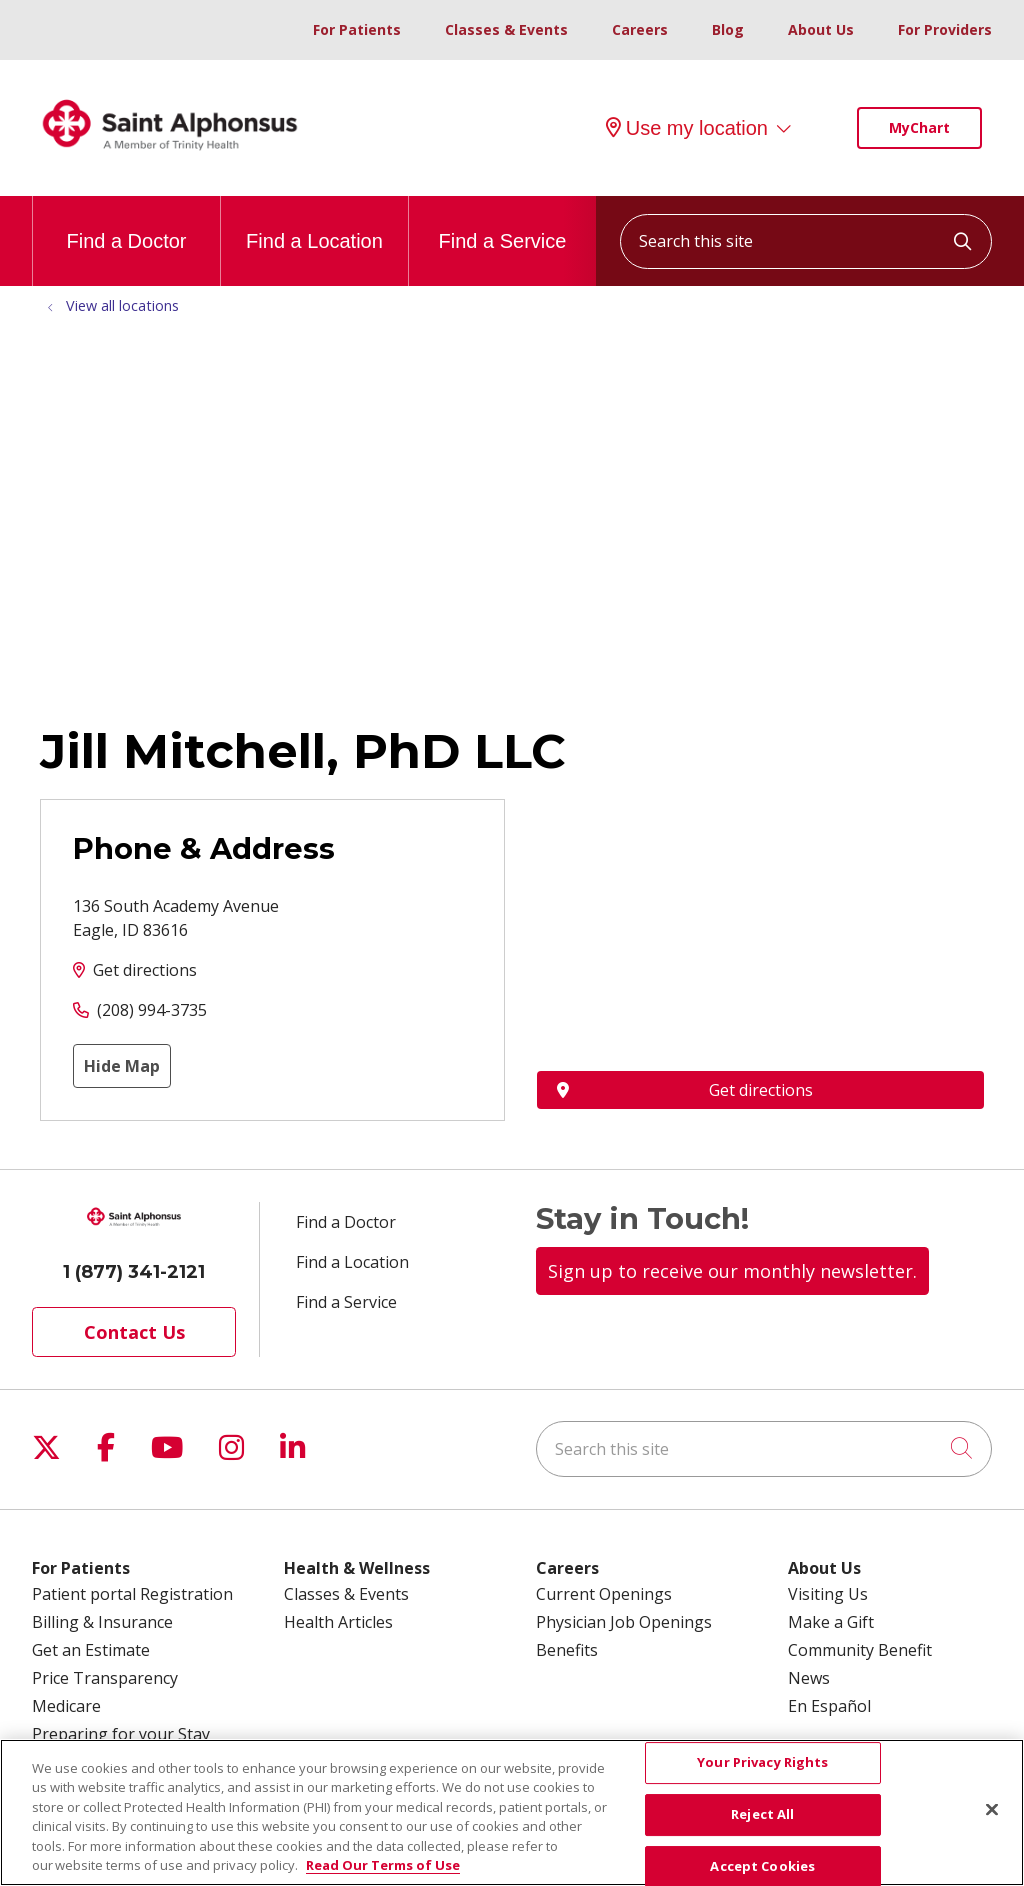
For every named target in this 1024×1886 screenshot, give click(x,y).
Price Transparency (105, 1678)
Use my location (687, 128)
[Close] (992, 1810)
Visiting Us (828, 1594)
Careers (640, 29)
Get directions (145, 970)
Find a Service (503, 224)
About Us (821, 29)
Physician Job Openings (624, 1622)
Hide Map (122, 1066)
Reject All (762, 1814)
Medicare (66, 1706)
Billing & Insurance (102, 1622)
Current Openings (604, 1594)
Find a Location (314, 224)
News (809, 1678)
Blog (728, 29)
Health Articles (338, 1622)
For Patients (357, 29)
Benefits (567, 1650)
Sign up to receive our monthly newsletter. (732, 1271)
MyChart (919, 127)
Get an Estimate (91, 1650)
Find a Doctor (126, 224)
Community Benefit (860, 1650)
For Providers (945, 29)
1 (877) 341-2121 (134, 1272)
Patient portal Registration (132, 1594)
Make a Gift (831, 1622)
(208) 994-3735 (152, 1010)
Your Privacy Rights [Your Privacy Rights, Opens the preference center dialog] (762, 1763)
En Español (829, 1706)
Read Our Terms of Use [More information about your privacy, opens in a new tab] (383, 1865)
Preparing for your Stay (121, 1734)
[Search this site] (806, 241)
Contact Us (134, 1332)
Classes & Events (506, 29)
